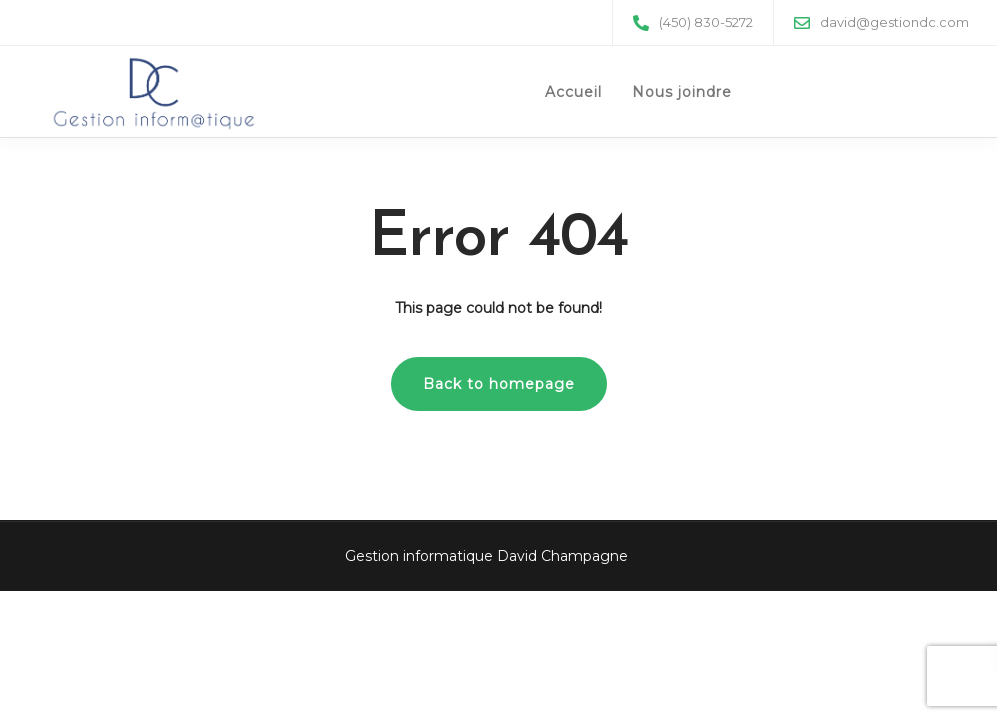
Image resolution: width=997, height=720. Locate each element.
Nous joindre (682, 92)
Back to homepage (499, 384)
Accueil (573, 92)
